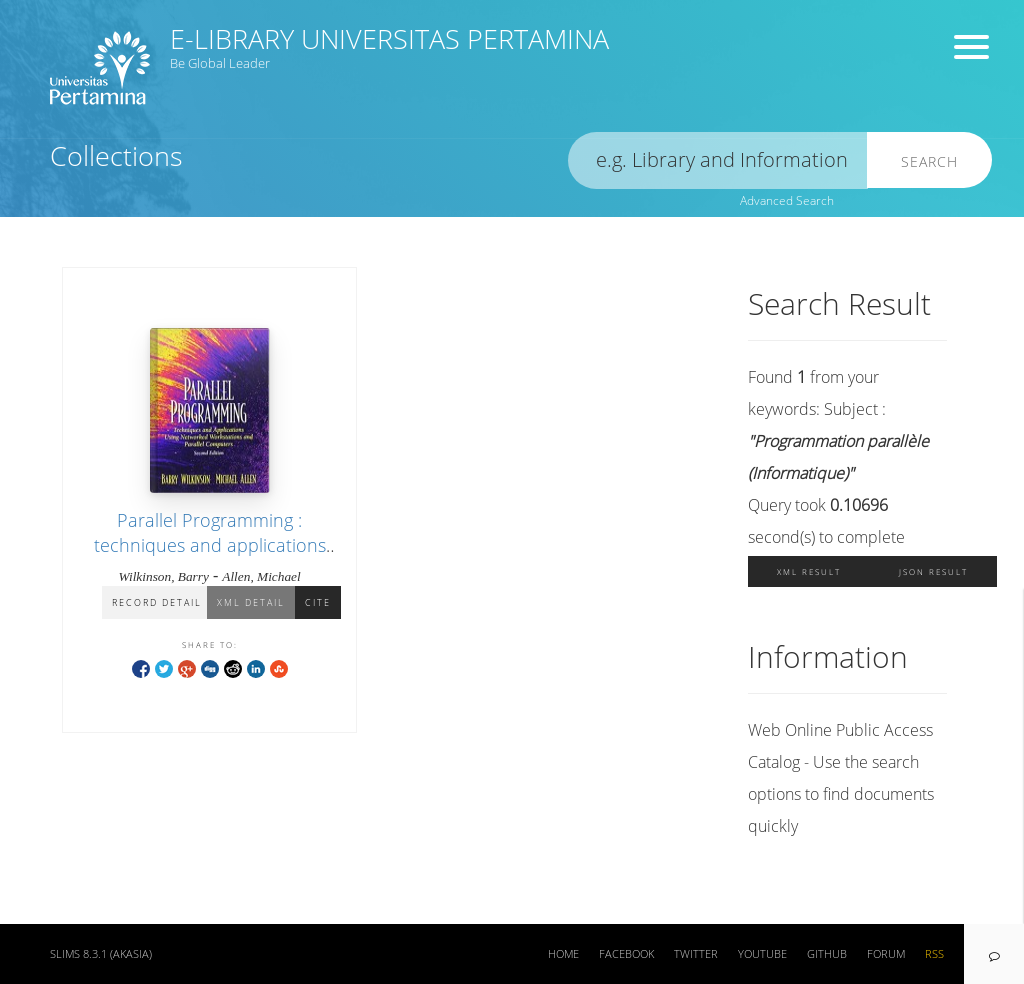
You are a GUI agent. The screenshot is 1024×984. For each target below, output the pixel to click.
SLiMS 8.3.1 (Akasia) (101, 954)
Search (929, 161)
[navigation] (994, 954)
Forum (886, 954)
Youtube (762, 954)
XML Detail (251, 602)
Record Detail (157, 602)
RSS (934, 954)
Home (563, 954)
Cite (318, 602)
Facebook (626, 954)
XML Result (809, 571)
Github (827, 954)
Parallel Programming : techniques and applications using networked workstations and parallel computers (209, 558)
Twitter (696, 954)
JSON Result (933, 571)
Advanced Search (787, 200)
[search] (718, 160)
